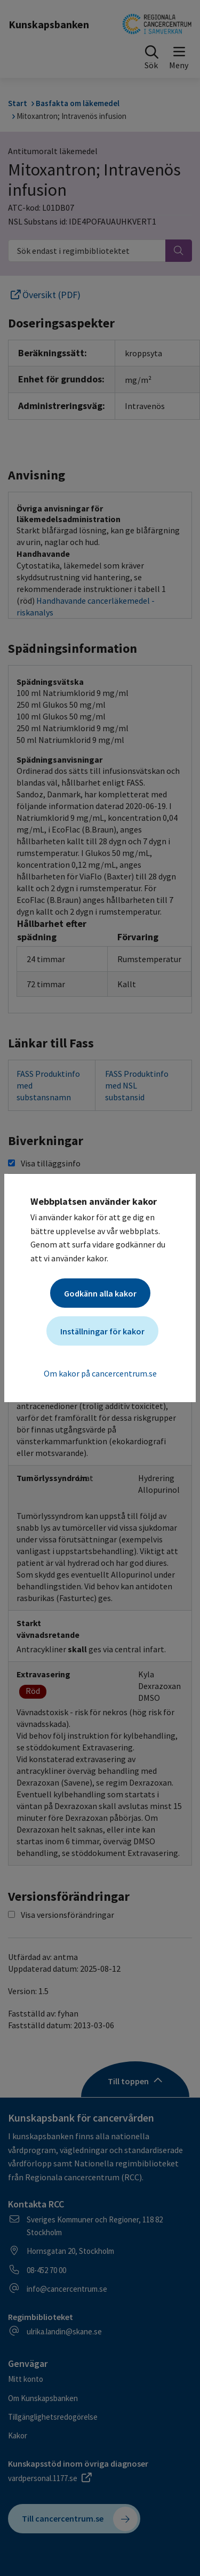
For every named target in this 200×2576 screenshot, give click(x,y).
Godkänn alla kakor (100, 1293)
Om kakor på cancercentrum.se (100, 1373)
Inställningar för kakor (102, 1331)
